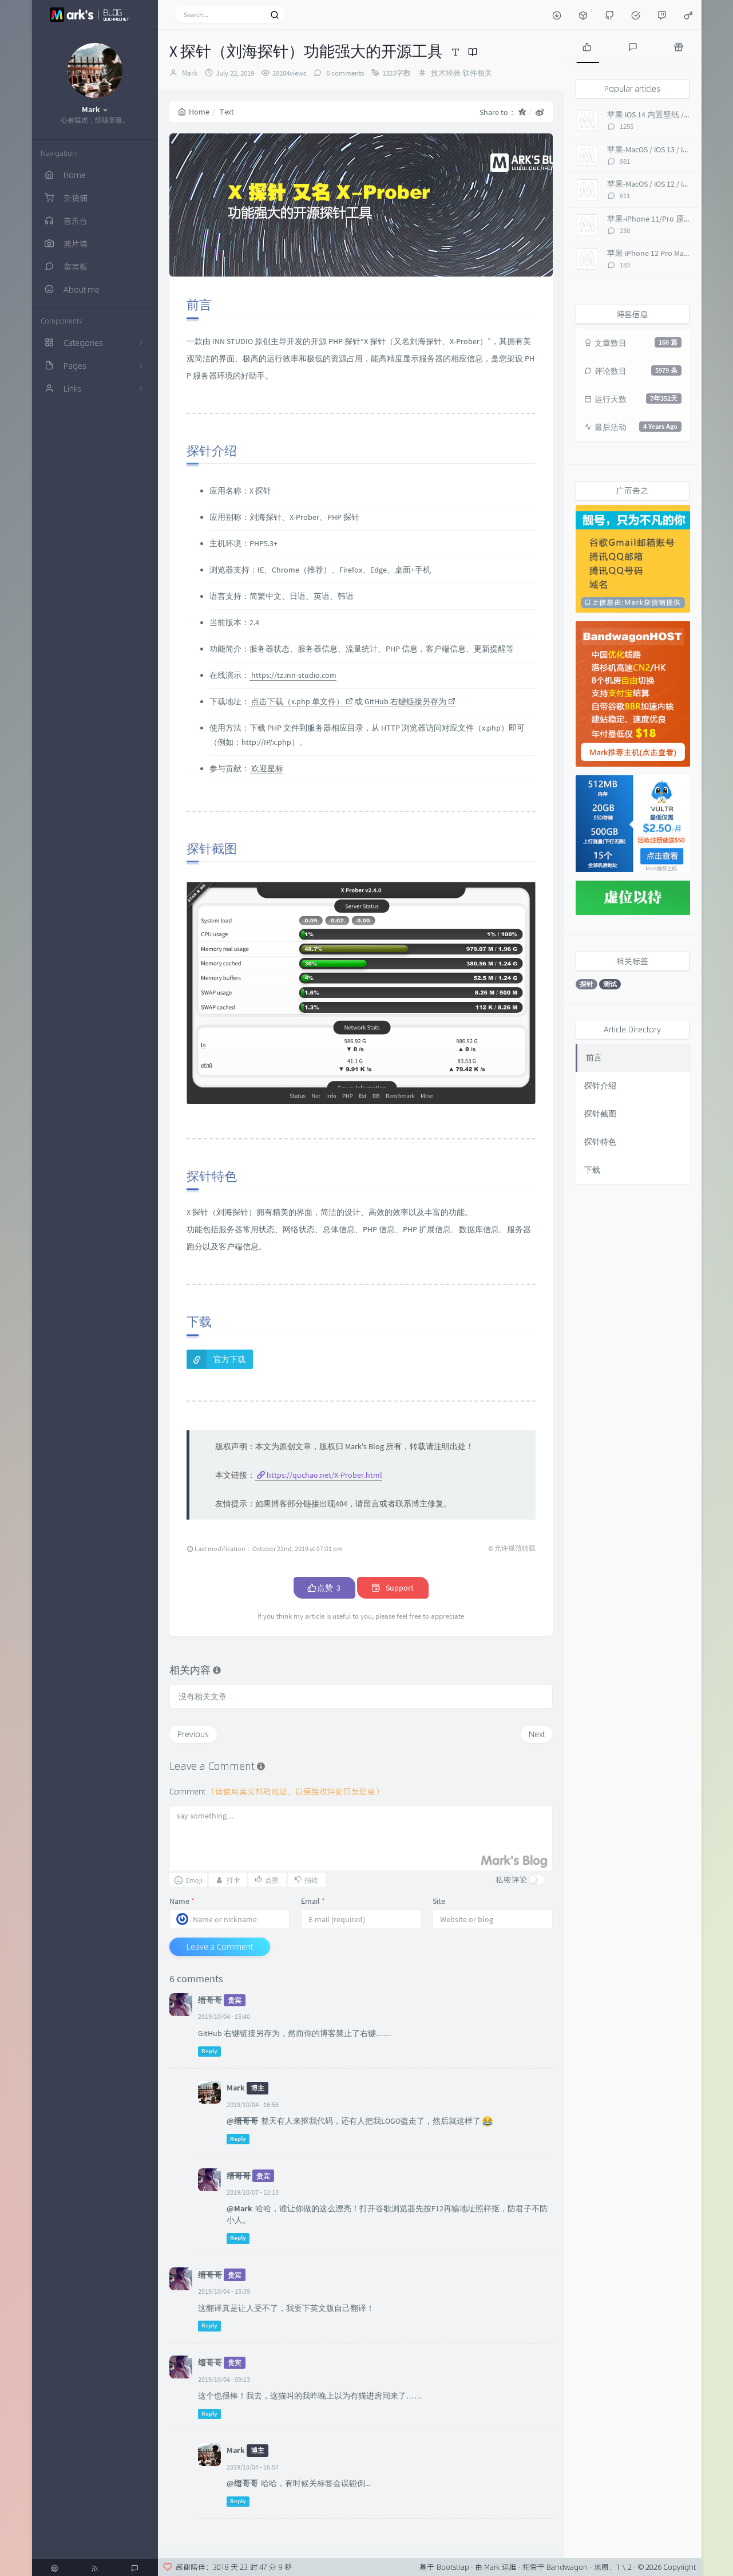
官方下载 (229, 1359)
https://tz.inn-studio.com (292, 675)
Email (313, 1901)
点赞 (324, 1588)
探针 (586, 984)
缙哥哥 (210, 2000)
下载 (592, 1170)
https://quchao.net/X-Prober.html (324, 1475)
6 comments (344, 73)
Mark (189, 73)
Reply (209, 2051)
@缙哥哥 (242, 2121)
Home (193, 111)
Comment (276, 1791)
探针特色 (600, 1142)
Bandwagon (567, 2567)
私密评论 (512, 1879)
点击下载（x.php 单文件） (301, 701)
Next (537, 1734)
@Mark (239, 2208)
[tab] (587, 46)
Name (182, 1901)
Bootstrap (453, 2567)
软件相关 (477, 73)
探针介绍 (600, 1085)
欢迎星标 (266, 768)
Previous (193, 1734)
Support (393, 1587)
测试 (610, 984)
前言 (594, 1057)
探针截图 (600, 1113)
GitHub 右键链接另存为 (409, 701)
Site (439, 1901)
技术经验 (446, 73)
